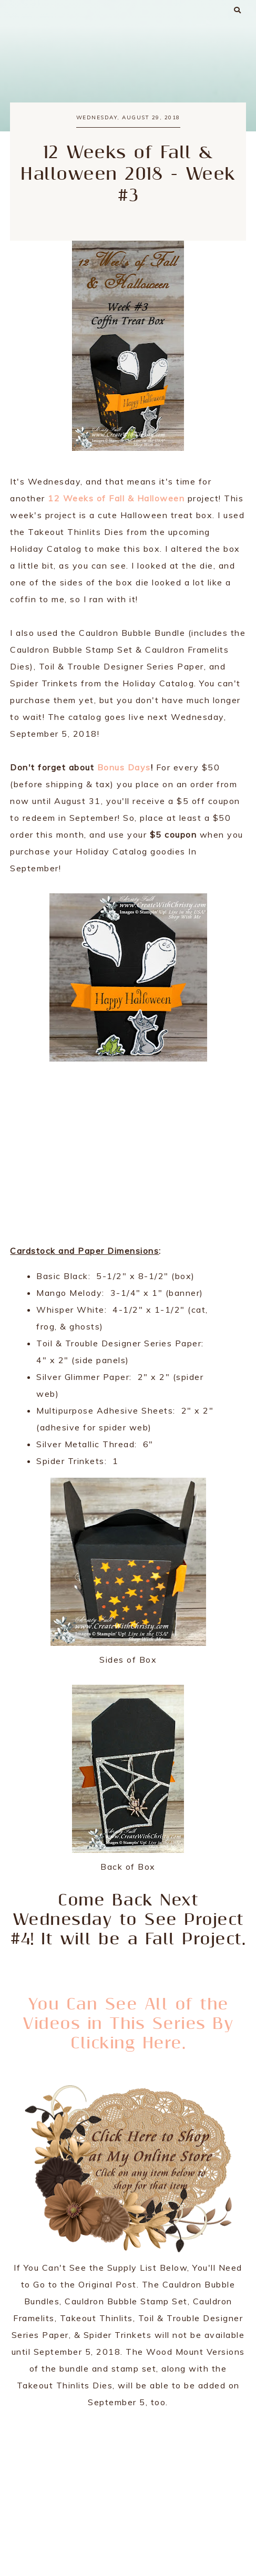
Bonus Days (124, 767)
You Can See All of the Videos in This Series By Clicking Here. (128, 2024)
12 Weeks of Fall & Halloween (116, 498)
